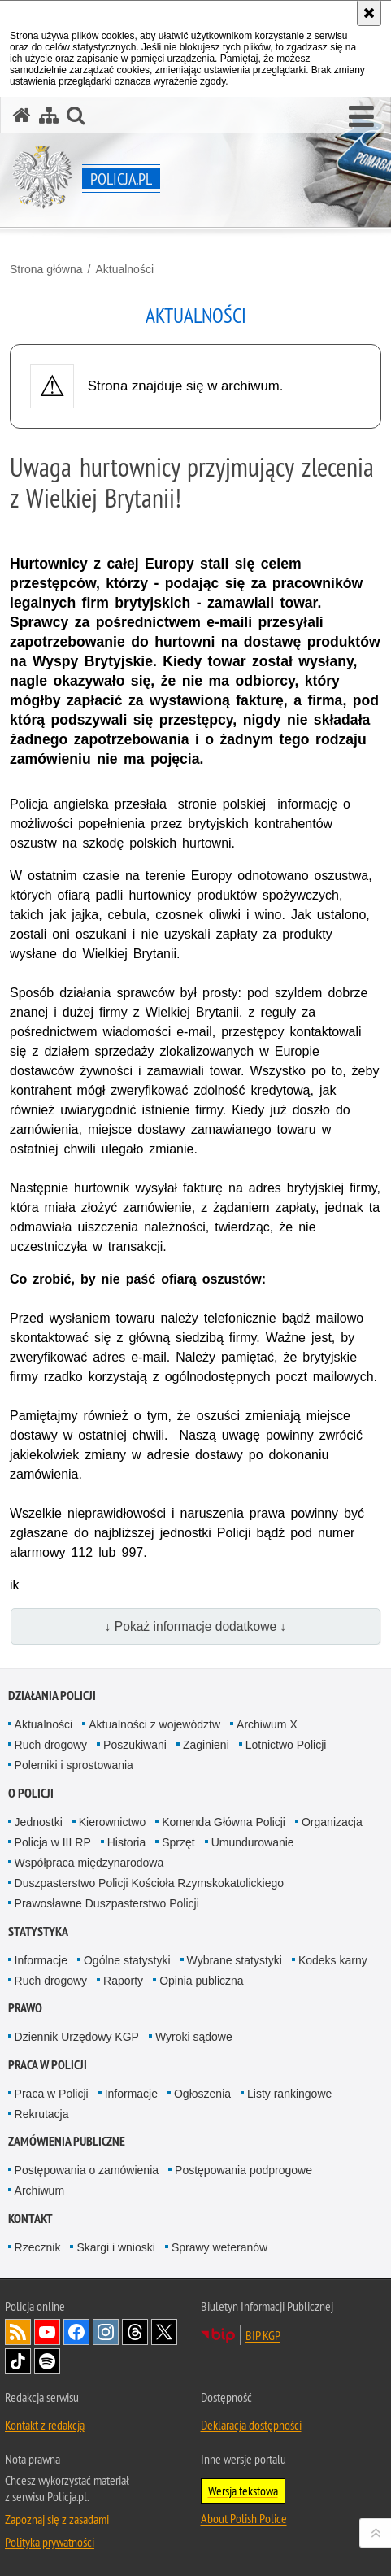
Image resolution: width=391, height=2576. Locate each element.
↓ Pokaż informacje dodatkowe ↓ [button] (196, 1626)
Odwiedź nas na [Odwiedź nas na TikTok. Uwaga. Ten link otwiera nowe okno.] (18, 2361)
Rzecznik (38, 2247)
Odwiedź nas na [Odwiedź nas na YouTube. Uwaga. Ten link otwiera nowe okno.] (47, 2332)
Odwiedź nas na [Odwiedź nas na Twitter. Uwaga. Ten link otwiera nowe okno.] (164, 2332)
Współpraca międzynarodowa (89, 1862)
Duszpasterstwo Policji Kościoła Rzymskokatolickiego (149, 1883)
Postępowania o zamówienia (87, 2170)
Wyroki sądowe (193, 2036)
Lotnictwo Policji (286, 1744)
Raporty (123, 1980)
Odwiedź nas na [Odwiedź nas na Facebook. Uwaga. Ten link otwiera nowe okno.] (76, 2332)
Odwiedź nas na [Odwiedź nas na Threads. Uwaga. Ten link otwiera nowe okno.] (135, 2332)
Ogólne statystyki (127, 1960)
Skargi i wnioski (115, 2247)
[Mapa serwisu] (49, 115)
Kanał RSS (18, 2332)
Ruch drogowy (51, 1744)
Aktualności (124, 269)
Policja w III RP (53, 1842)
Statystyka (38, 1931)
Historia (126, 1842)
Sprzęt (178, 1842)
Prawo (25, 2007)
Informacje (41, 1960)
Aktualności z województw (154, 1724)
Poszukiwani (135, 1744)
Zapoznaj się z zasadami (57, 2519)
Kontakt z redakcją (45, 2425)
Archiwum (39, 2190)
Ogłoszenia (202, 2093)
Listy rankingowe (289, 2093)
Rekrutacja (42, 2114)
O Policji (31, 1793)
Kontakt (30, 2218)
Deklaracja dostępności (251, 2425)
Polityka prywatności (49, 2542)
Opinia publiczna (201, 1980)
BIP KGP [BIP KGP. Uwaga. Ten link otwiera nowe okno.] (262, 2335)
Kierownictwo (112, 1821)
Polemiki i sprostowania (74, 1765)
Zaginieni (206, 1744)
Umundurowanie (252, 1842)
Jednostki (39, 1821)
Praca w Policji (47, 2064)
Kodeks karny (332, 1960)
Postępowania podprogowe (243, 2170)
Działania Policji (52, 1695)
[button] (361, 117)
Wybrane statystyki (234, 1960)
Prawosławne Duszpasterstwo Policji (107, 1903)
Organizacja (332, 1821)
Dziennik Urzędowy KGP (77, 2036)
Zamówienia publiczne (66, 2141)
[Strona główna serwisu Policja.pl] (22, 115)
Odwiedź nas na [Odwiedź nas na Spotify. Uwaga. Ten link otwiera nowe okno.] (47, 2361)
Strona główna (46, 269)
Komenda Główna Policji (223, 1821)
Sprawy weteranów (219, 2247)
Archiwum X (267, 1724)
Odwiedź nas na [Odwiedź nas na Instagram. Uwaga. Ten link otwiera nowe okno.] (106, 2332)
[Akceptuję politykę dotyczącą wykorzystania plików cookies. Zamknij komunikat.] (369, 13)
